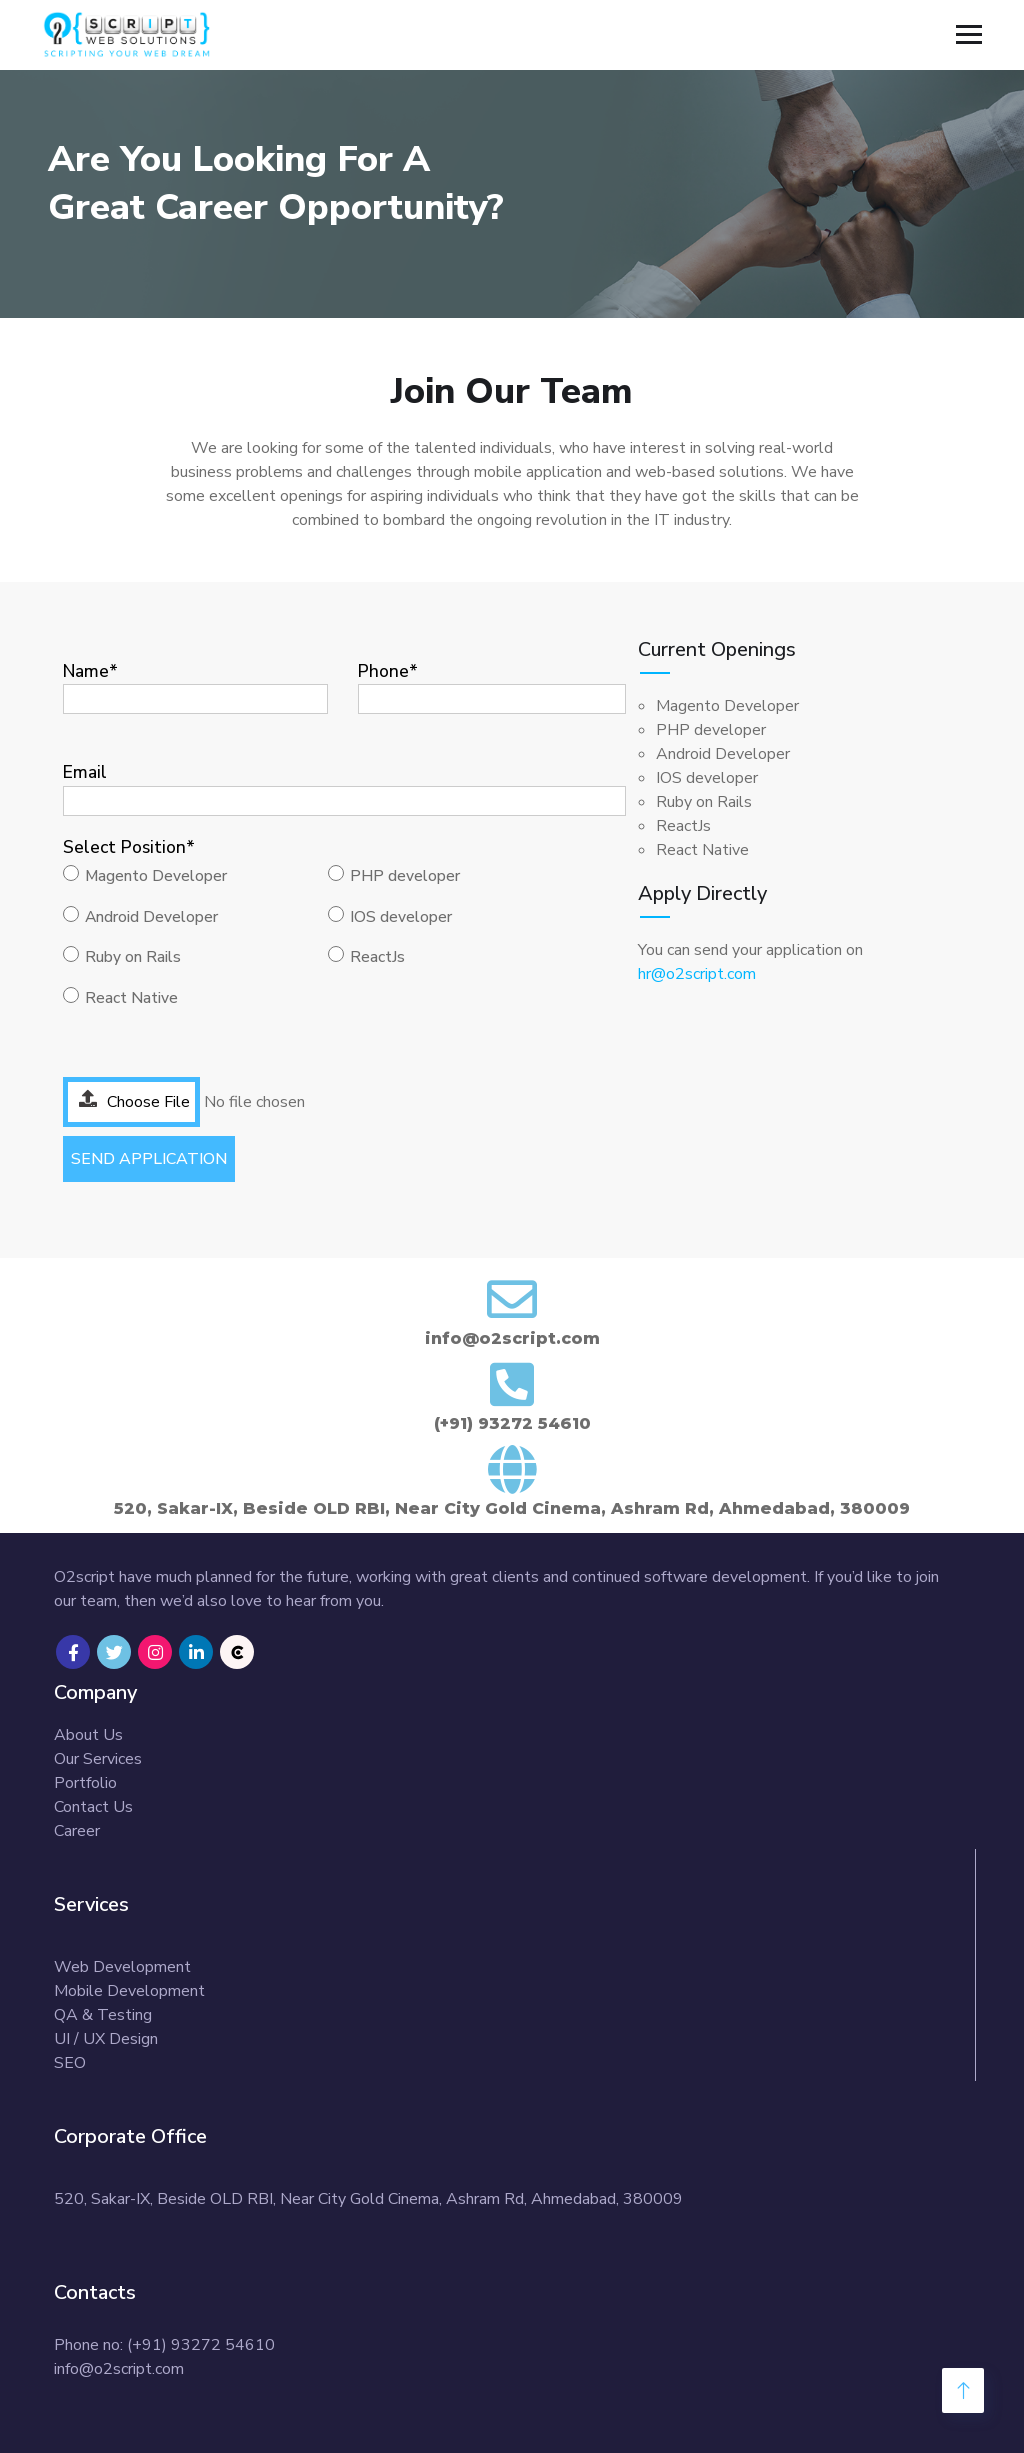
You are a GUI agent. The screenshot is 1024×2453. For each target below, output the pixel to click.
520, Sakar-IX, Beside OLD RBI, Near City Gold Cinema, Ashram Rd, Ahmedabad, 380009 (368, 2199)
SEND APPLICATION (149, 1159)
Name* (195, 684)
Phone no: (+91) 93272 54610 (164, 2345)
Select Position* (129, 847)
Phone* (492, 684)
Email (344, 785)
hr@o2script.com (697, 974)
